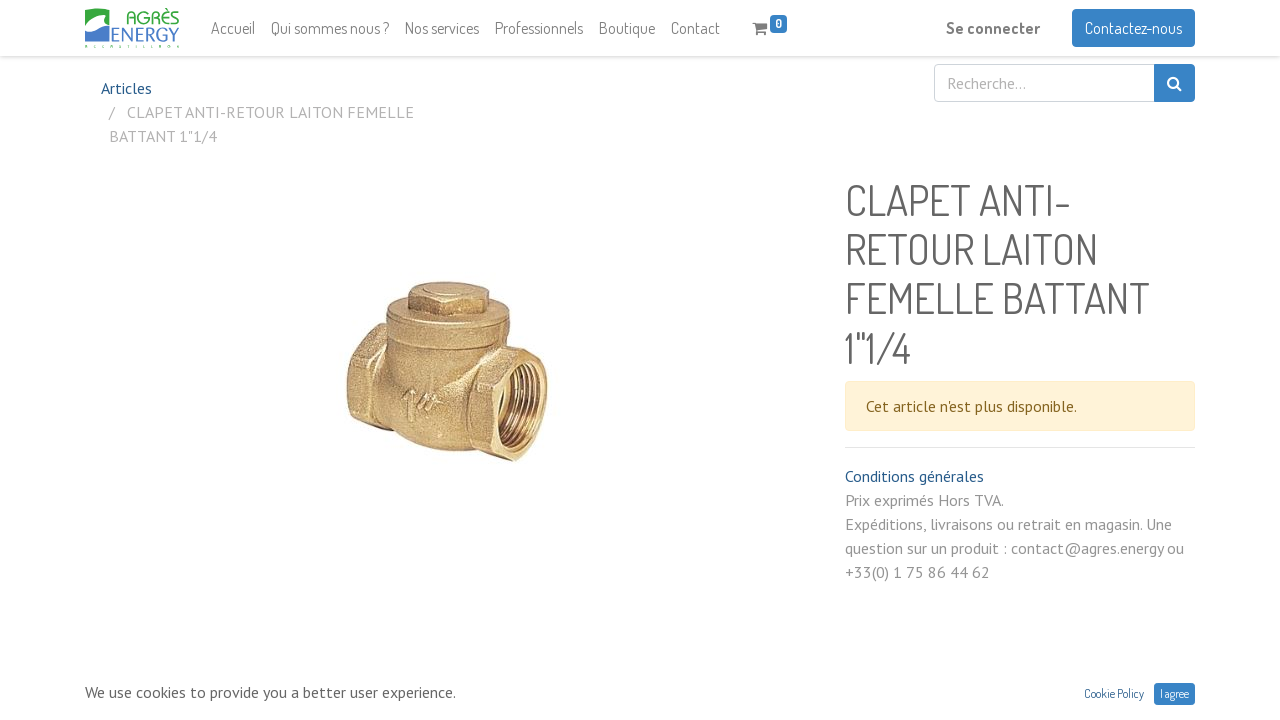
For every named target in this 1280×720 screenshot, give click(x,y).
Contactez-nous (1133, 28)
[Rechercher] (1174, 83)
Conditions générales (914, 476)
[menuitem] (233, 28)
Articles (126, 88)
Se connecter (993, 28)
